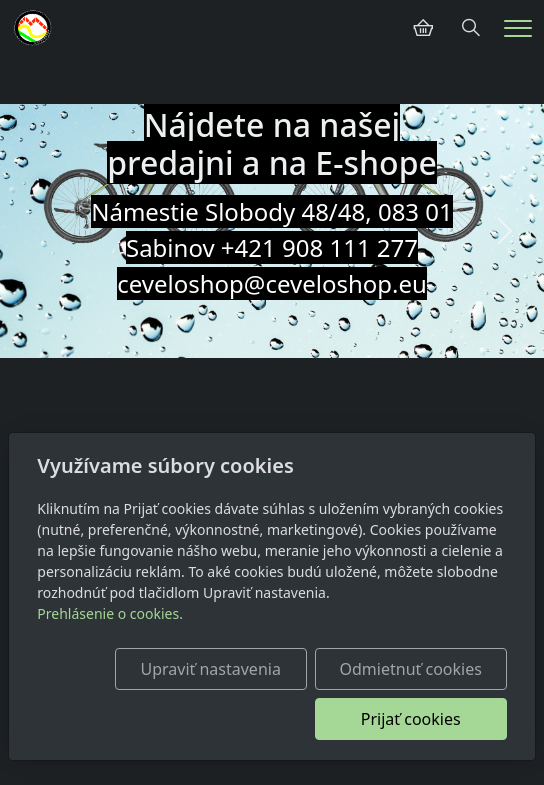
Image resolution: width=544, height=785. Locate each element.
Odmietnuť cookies (411, 669)
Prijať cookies (411, 719)
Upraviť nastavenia (210, 669)
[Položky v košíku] (423, 28)
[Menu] (518, 28)
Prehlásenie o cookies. (110, 613)
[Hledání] (471, 28)
